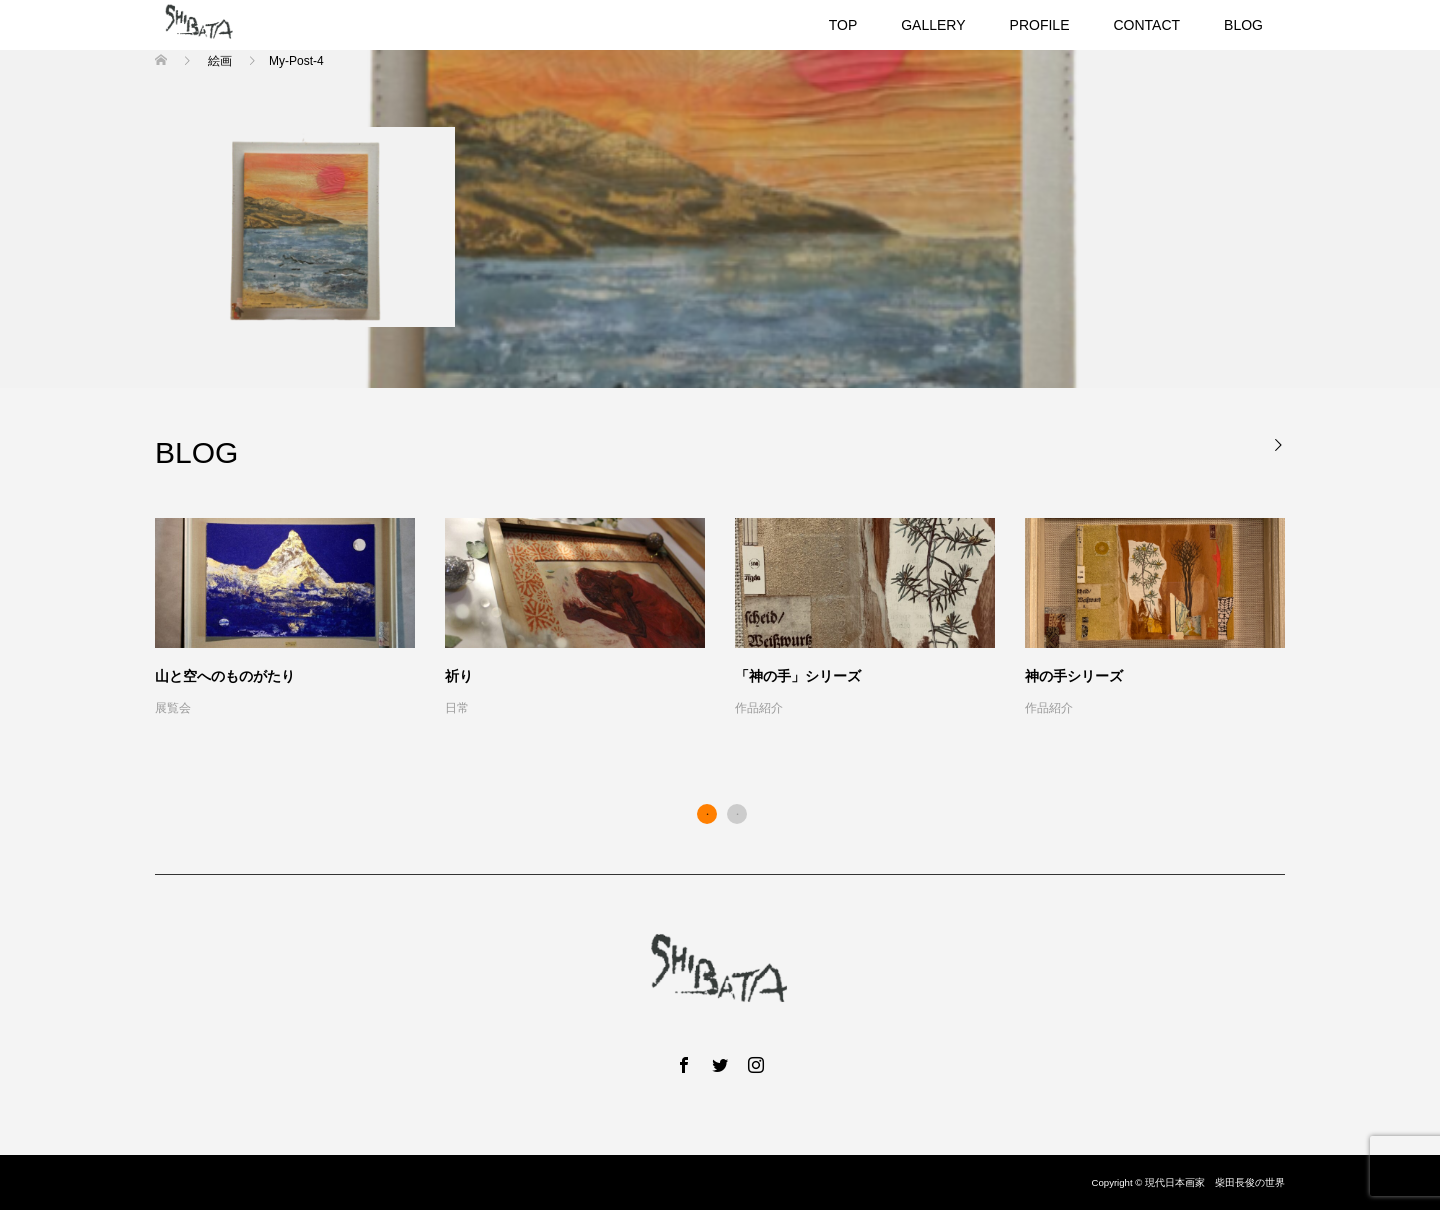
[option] (735, 619)
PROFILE (1040, 25)
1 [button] (707, 814)
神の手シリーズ (1074, 676)
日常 (457, 708)
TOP (843, 25)
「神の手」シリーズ (798, 676)
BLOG (1243, 25)
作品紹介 (759, 708)
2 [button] (737, 814)
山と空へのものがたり (225, 676)
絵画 (219, 61)
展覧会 (173, 708)
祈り (459, 676)
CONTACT (1146, 25)
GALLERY (933, 25)
